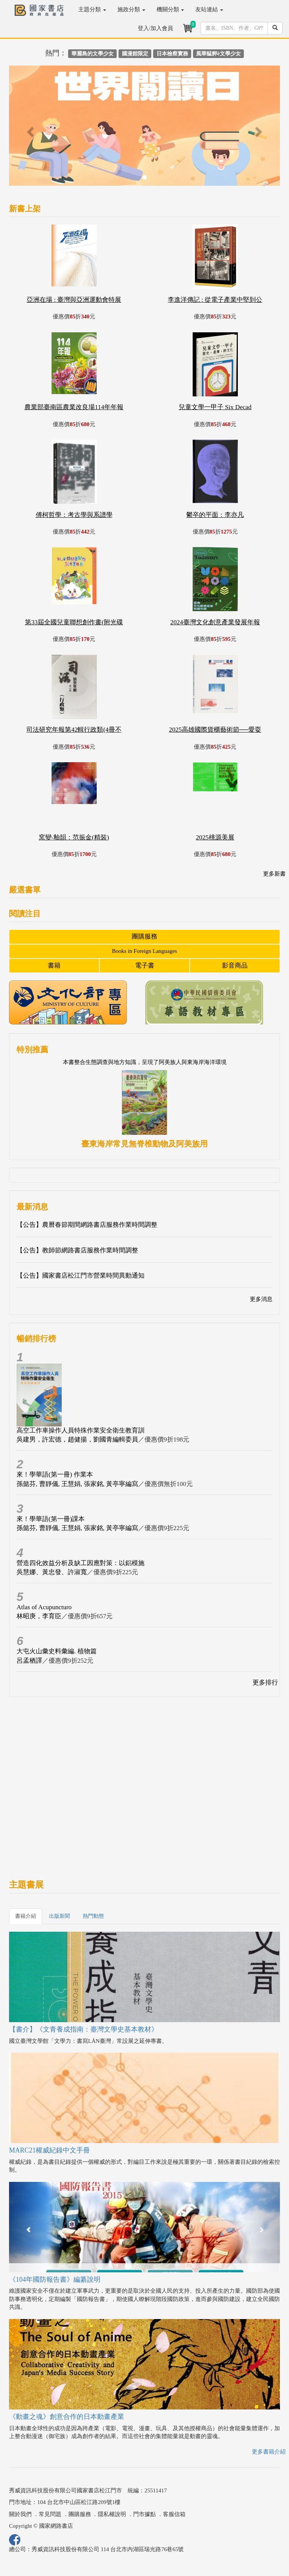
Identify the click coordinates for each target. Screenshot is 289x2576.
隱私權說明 (112, 2514)
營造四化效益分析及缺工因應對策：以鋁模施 (80, 1563)
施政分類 (131, 9)
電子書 (144, 965)
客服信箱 (174, 2514)
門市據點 (144, 2514)
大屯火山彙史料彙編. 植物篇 (57, 1651)
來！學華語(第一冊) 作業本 (55, 1474)
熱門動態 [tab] (93, 1916)
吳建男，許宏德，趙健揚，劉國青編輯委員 (77, 1439)
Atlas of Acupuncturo (44, 1607)
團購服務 (144, 936)
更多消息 (261, 1299)
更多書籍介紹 (269, 2452)
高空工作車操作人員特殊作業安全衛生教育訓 (80, 1430)
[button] (29, 129)
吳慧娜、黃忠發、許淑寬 (52, 1572)
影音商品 (235, 965)
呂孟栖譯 (29, 1660)
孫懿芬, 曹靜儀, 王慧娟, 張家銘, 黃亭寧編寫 (77, 1484)
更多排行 (265, 1682)
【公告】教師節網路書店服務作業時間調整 (77, 1250)
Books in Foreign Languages (144, 951)
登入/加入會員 (155, 28)
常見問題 (50, 2514)
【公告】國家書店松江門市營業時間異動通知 (80, 1275)
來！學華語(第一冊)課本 (51, 1519)
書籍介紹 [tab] (25, 1916)
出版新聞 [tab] (59, 1916)
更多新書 (274, 874)
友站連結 (209, 9)
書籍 (54, 965)
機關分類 (170, 9)
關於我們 (20, 2514)
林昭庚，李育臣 (39, 1616)
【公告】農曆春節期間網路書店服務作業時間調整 (87, 1224)
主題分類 (92, 9)
